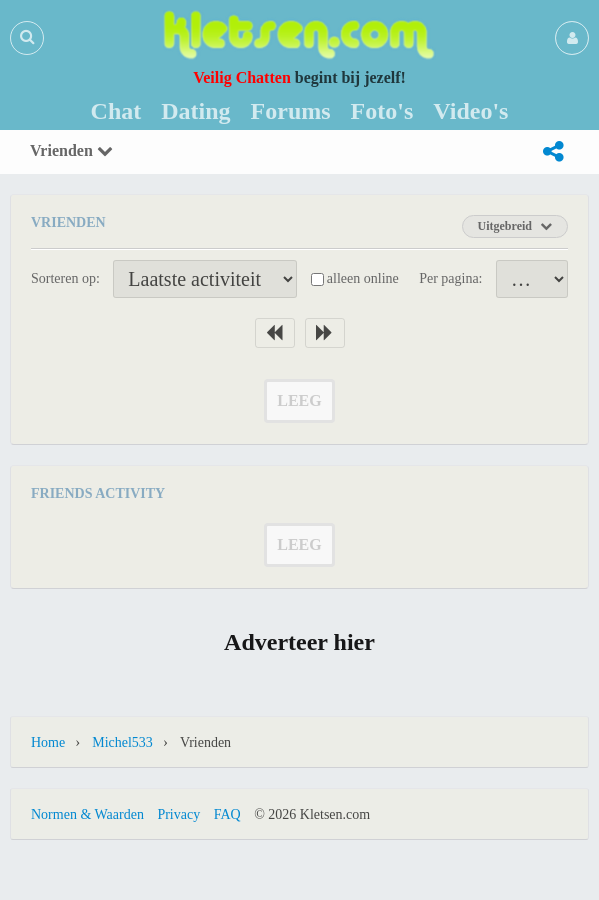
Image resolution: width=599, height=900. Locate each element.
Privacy (178, 814)
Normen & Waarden (87, 814)
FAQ (227, 814)
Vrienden (71, 150)
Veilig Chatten (242, 77)
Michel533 (122, 742)
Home (48, 742)
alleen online (363, 278)
